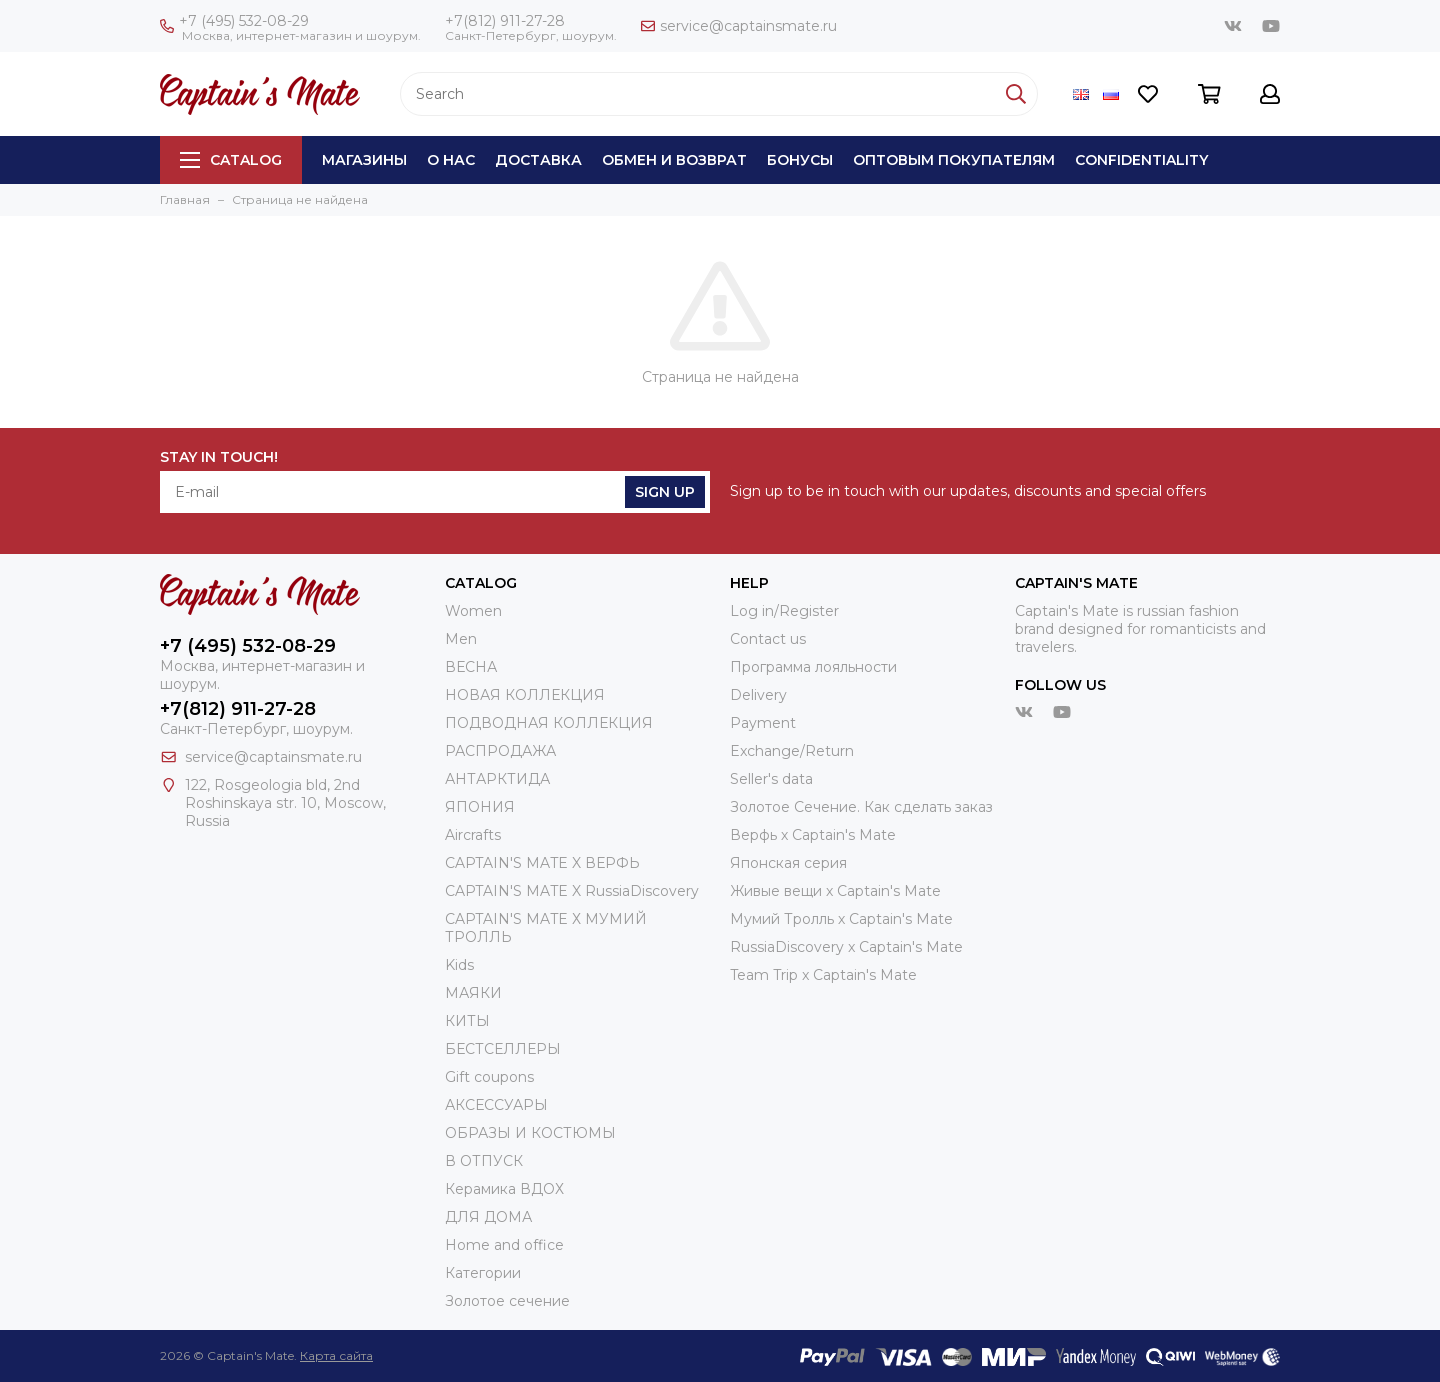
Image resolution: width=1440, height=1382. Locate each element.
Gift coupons (489, 1077)
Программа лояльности (813, 667)
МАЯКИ (473, 993)
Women (473, 611)
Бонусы (800, 160)
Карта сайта (336, 1355)
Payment (763, 723)
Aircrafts (473, 835)
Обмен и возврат (674, 160)
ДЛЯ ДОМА (488, 1217)
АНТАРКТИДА (497, 779)
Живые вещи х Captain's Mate (835, 891)
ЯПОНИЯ (480, 807)
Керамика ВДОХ (504, 1189)
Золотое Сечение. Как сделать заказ (861, 807)
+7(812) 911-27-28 (505, 21)
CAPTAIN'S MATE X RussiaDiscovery (572, 891)
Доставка (538, 160)
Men (461, 639)
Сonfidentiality (1141, 160)
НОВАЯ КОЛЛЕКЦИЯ (525, 695)
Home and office (504, 1245)
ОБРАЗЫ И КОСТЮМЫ (530, 1133)
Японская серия (788, 863)
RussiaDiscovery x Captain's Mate (846, 947)
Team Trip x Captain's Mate (823, 975)
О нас (451, 160)
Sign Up (665, 492)
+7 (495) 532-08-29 (234, 21)
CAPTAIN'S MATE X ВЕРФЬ (542, 863)
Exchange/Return (792, 751)
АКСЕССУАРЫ (496, 1105)
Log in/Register (784, 611)
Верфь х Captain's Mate (813, 835)
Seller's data (771, 779)
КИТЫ (467, 1021)
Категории (483, 1273)
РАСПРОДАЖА (500, 751)
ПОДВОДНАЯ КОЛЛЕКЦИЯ (549, 723)
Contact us (768, 639)
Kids (459, 965)
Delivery (758, 695)
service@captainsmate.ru (739, 26)
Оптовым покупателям (954, 160)
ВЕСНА (471, 667)
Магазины (364, 160)
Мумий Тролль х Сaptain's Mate (841, 919)
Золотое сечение (507, 1301)
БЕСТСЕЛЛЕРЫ (503, 1049)
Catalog (231, 160)
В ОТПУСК (484, 1161)
